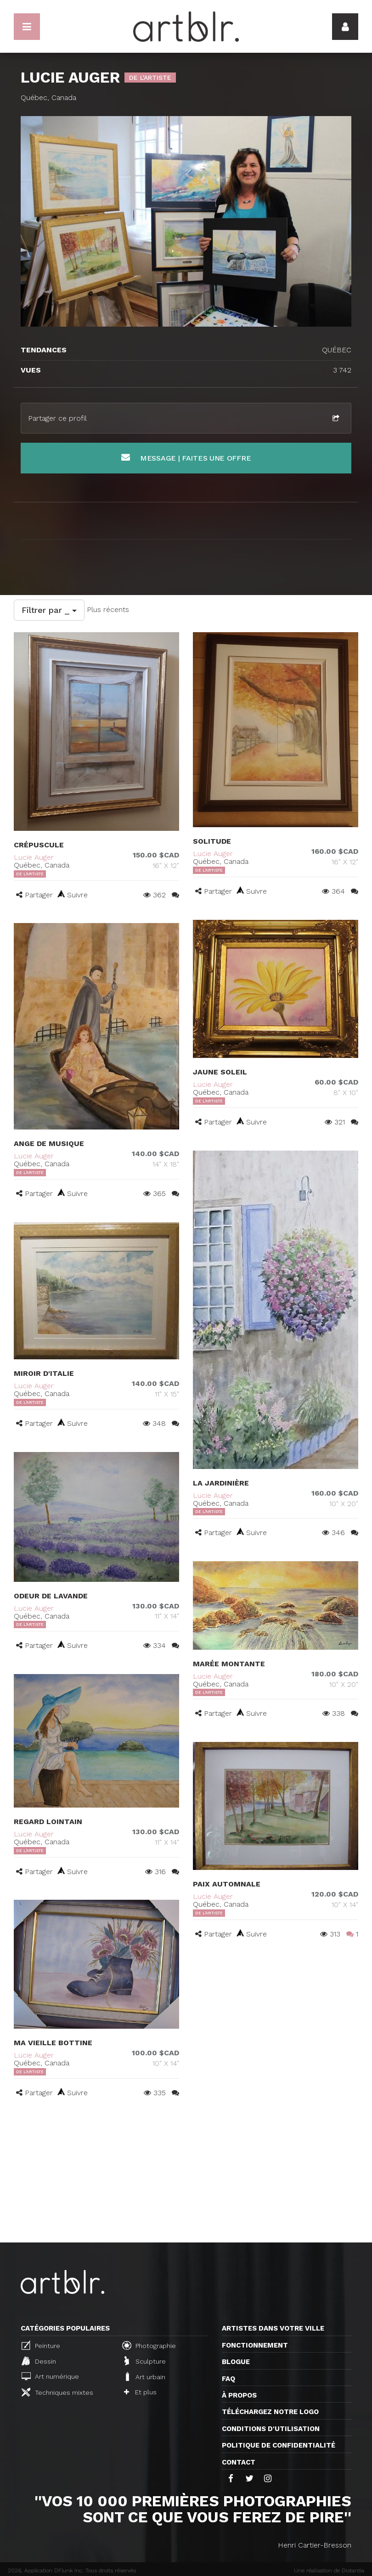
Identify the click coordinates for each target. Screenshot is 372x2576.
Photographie (149, 2345)
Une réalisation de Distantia (329, 2570)
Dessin (39, 2360)
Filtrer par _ (49, 610)
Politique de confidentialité (278, 2445)
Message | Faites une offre (186, 457)
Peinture (41, 2345)
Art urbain (144, 2376)
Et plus (140, 2392)
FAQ (228, 2379)
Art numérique (50, 2376)
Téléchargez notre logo (270, 2412)
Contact (238, 2462)
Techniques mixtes (57, 2392)
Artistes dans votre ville (273, 2328)
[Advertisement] (186, 2173)
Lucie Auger (34, 857)
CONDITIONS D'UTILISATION (271, 2429)
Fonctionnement (255, 2345)
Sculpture (145, 2360)
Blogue (236, 2362)
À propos (239, 2395)
